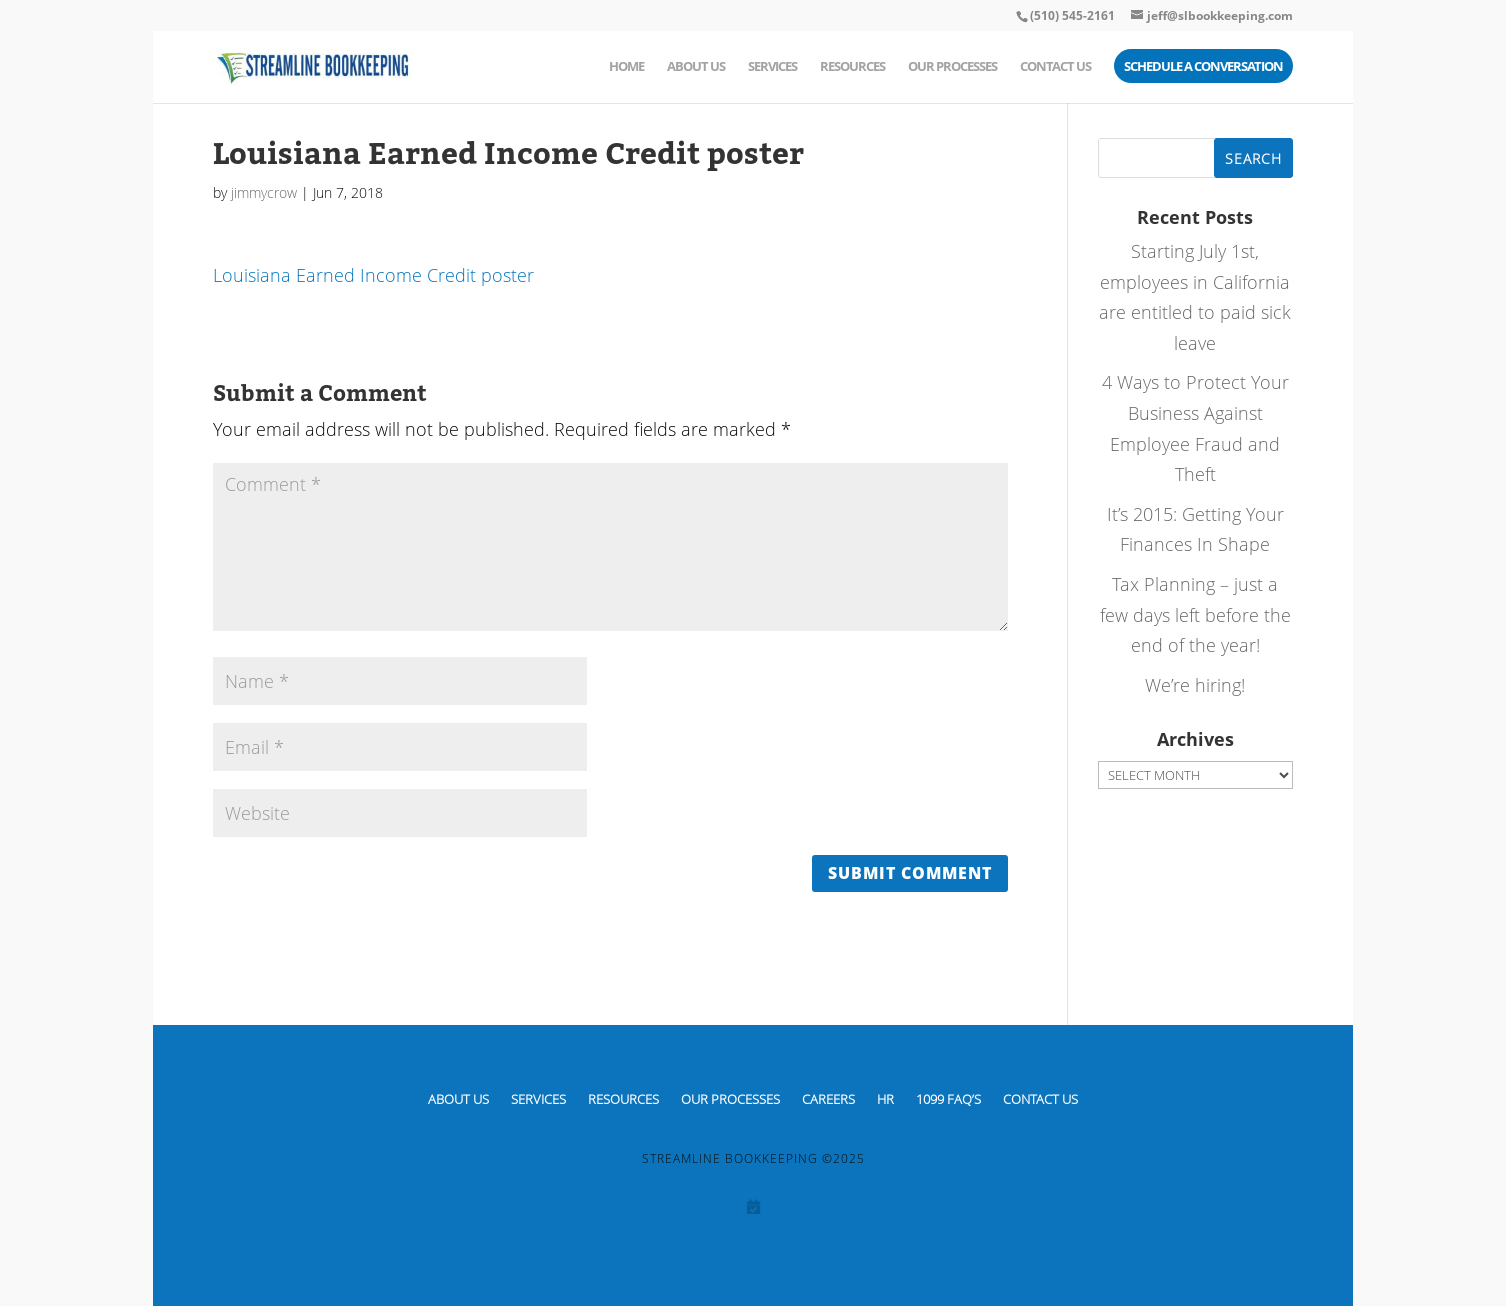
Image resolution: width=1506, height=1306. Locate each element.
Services (772, 67)
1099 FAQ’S (948, 1098)
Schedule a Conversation (1203, 67)
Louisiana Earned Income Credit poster (373, 275)
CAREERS (828, 1098)
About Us (696, 67)
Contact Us (1055, 67)
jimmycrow (264, 192)
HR (885, 1098)
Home (626, 67)
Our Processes (952, 67)
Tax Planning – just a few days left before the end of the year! (1195, 614)
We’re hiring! (1195, 685)
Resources (852, 67)
